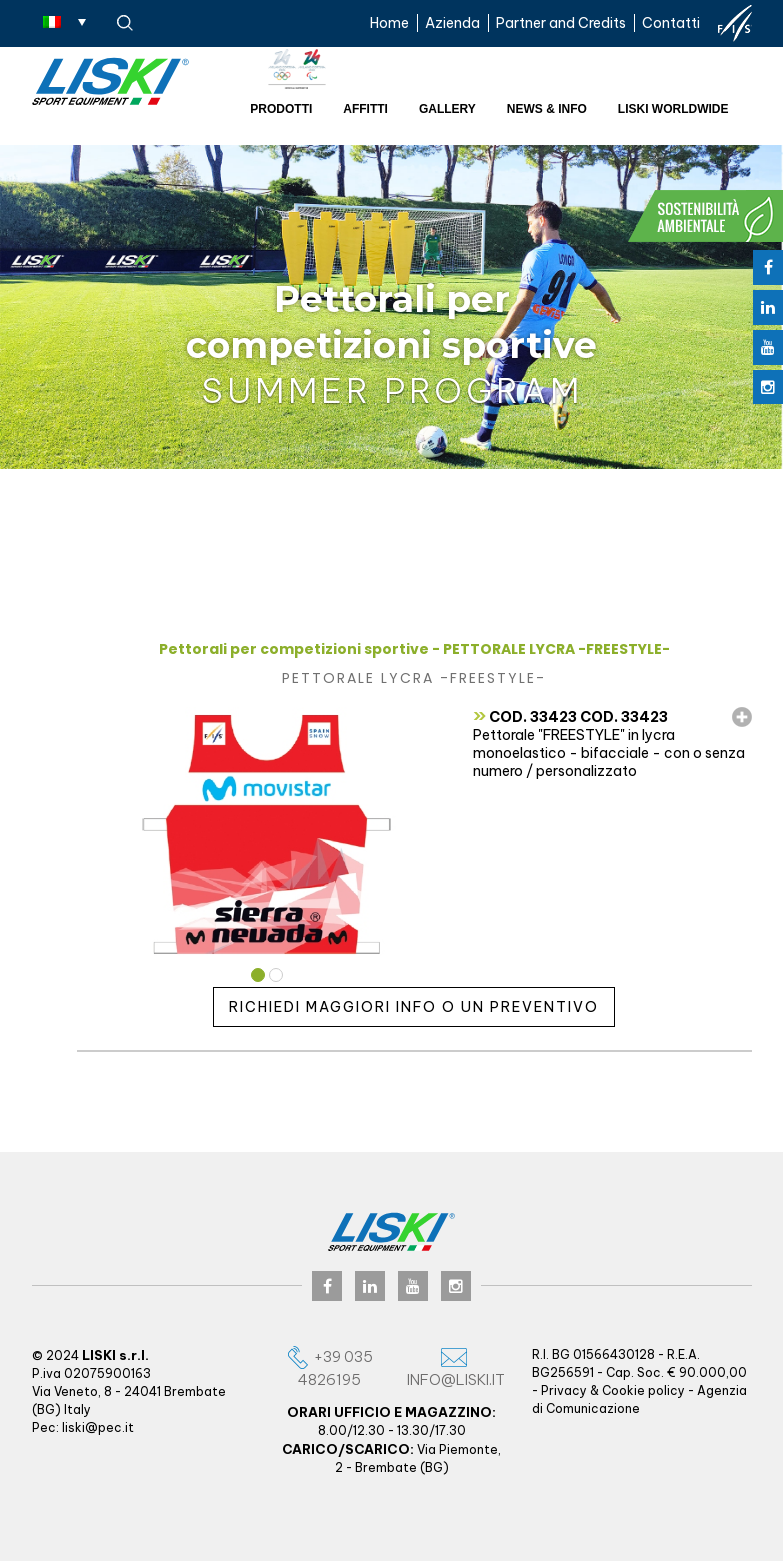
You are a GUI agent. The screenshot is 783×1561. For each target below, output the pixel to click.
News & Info (547, 109)
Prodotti (281, 109)
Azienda (452, 23)
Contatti (671, 23)
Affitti (365, 109)
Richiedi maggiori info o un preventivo (414, 1007)
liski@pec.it (98, 1427)
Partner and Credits (561, 23)
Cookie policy (643, 1390)
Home (389, 23)
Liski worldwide (673, 109)
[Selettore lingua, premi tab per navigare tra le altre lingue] (64, 21)
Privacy (564, 1390)
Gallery (447, 109)
